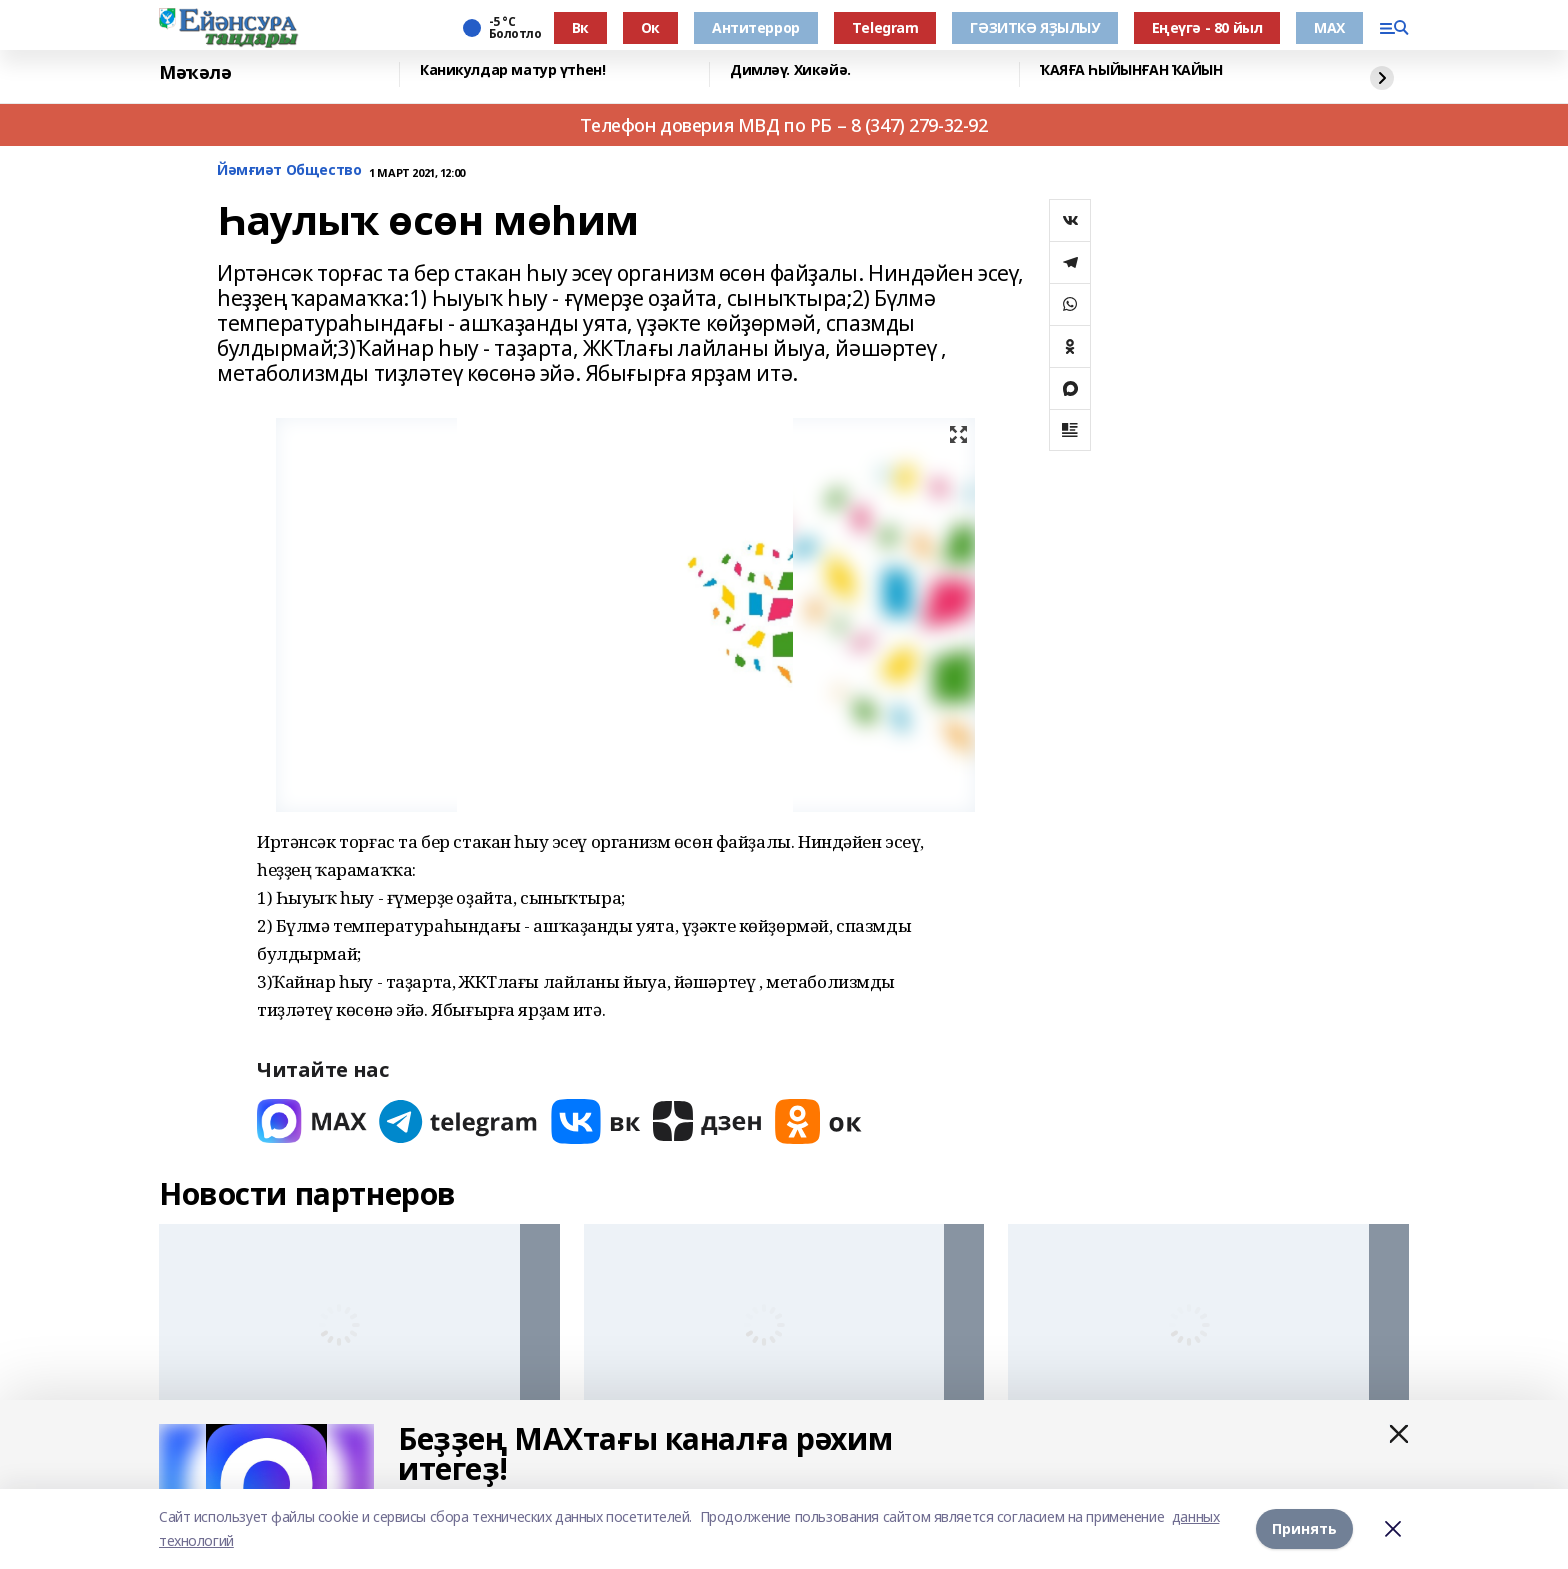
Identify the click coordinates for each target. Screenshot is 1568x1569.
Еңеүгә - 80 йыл (1207, 27)
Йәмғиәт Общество (289, 170)
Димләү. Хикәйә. (790, 70)
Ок (650, 27)
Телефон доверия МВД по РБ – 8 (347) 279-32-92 (783, 125)
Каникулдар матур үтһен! (512, 70)
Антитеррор (756, 27)
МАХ (1329, 27)
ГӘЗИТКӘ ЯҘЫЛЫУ (1034, 27)
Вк (580, 27)
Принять (1304, 1528)
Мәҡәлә (195, 72)
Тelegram (885, 27)
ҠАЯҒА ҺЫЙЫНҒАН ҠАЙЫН (1131, 70)
